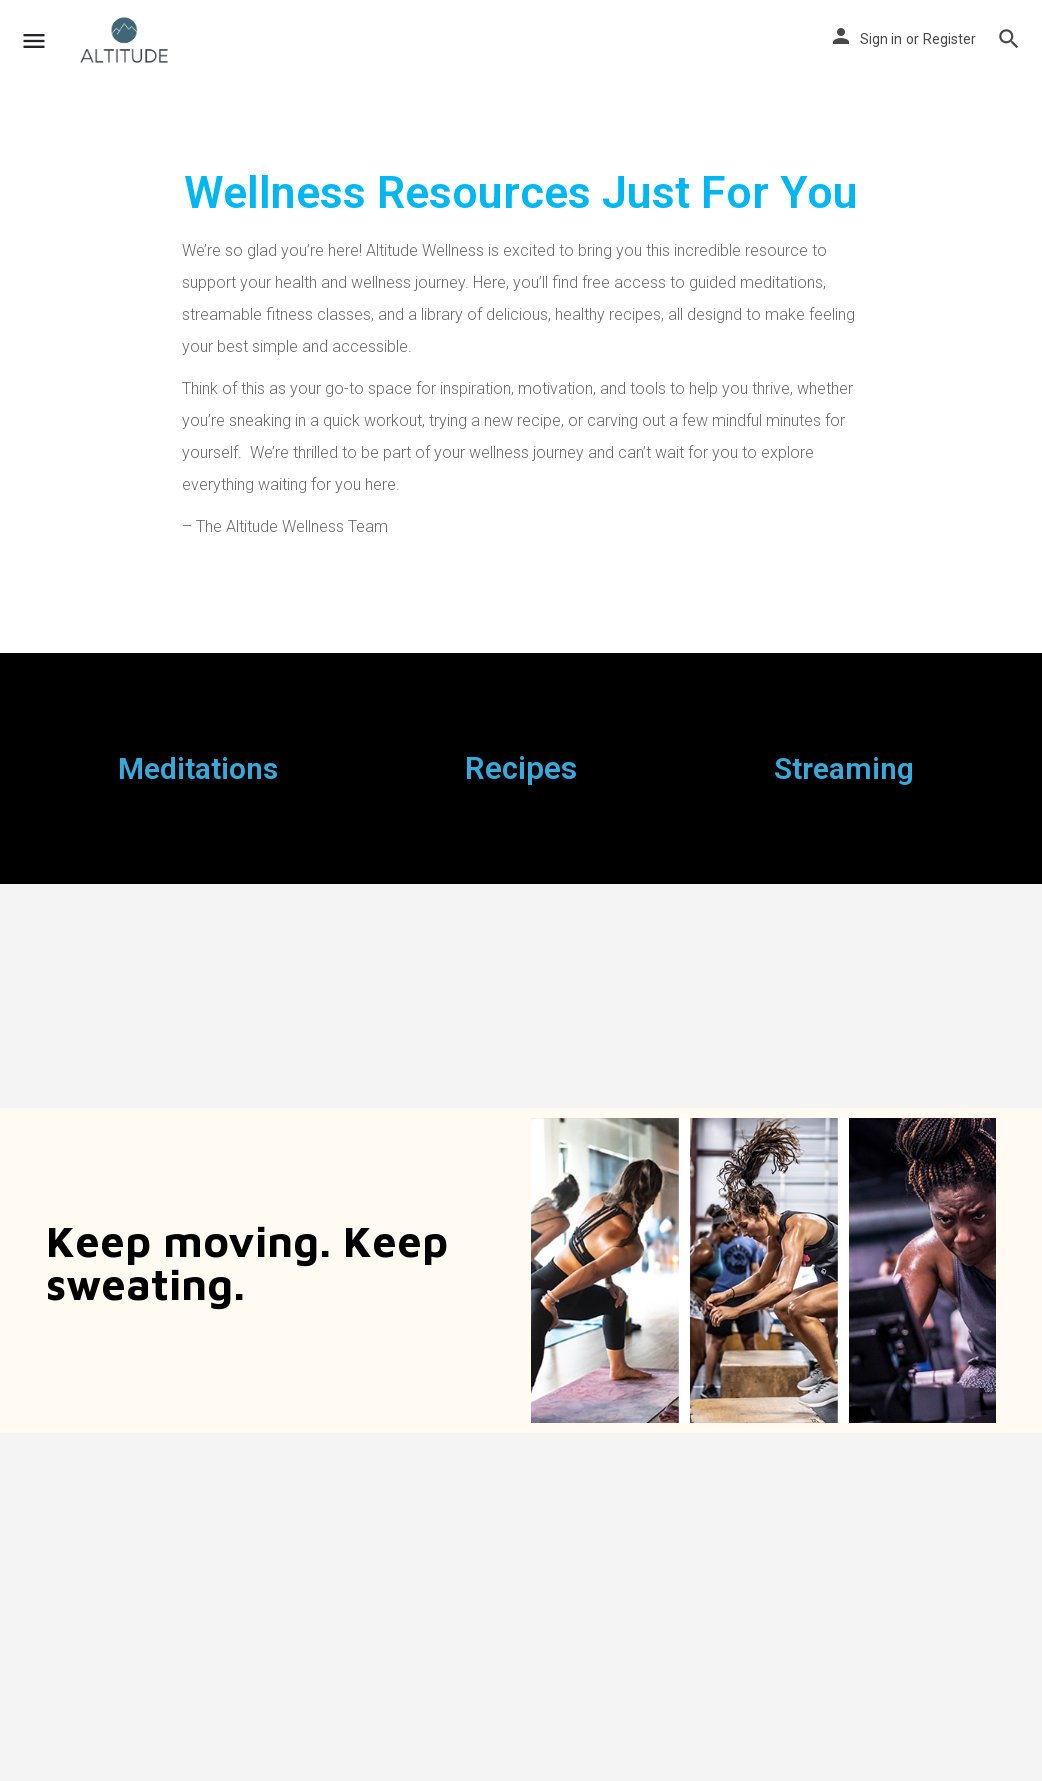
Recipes (521, 768)
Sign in (881, 39)
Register (949, 39)
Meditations (198, 768)
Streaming (844, 768)
